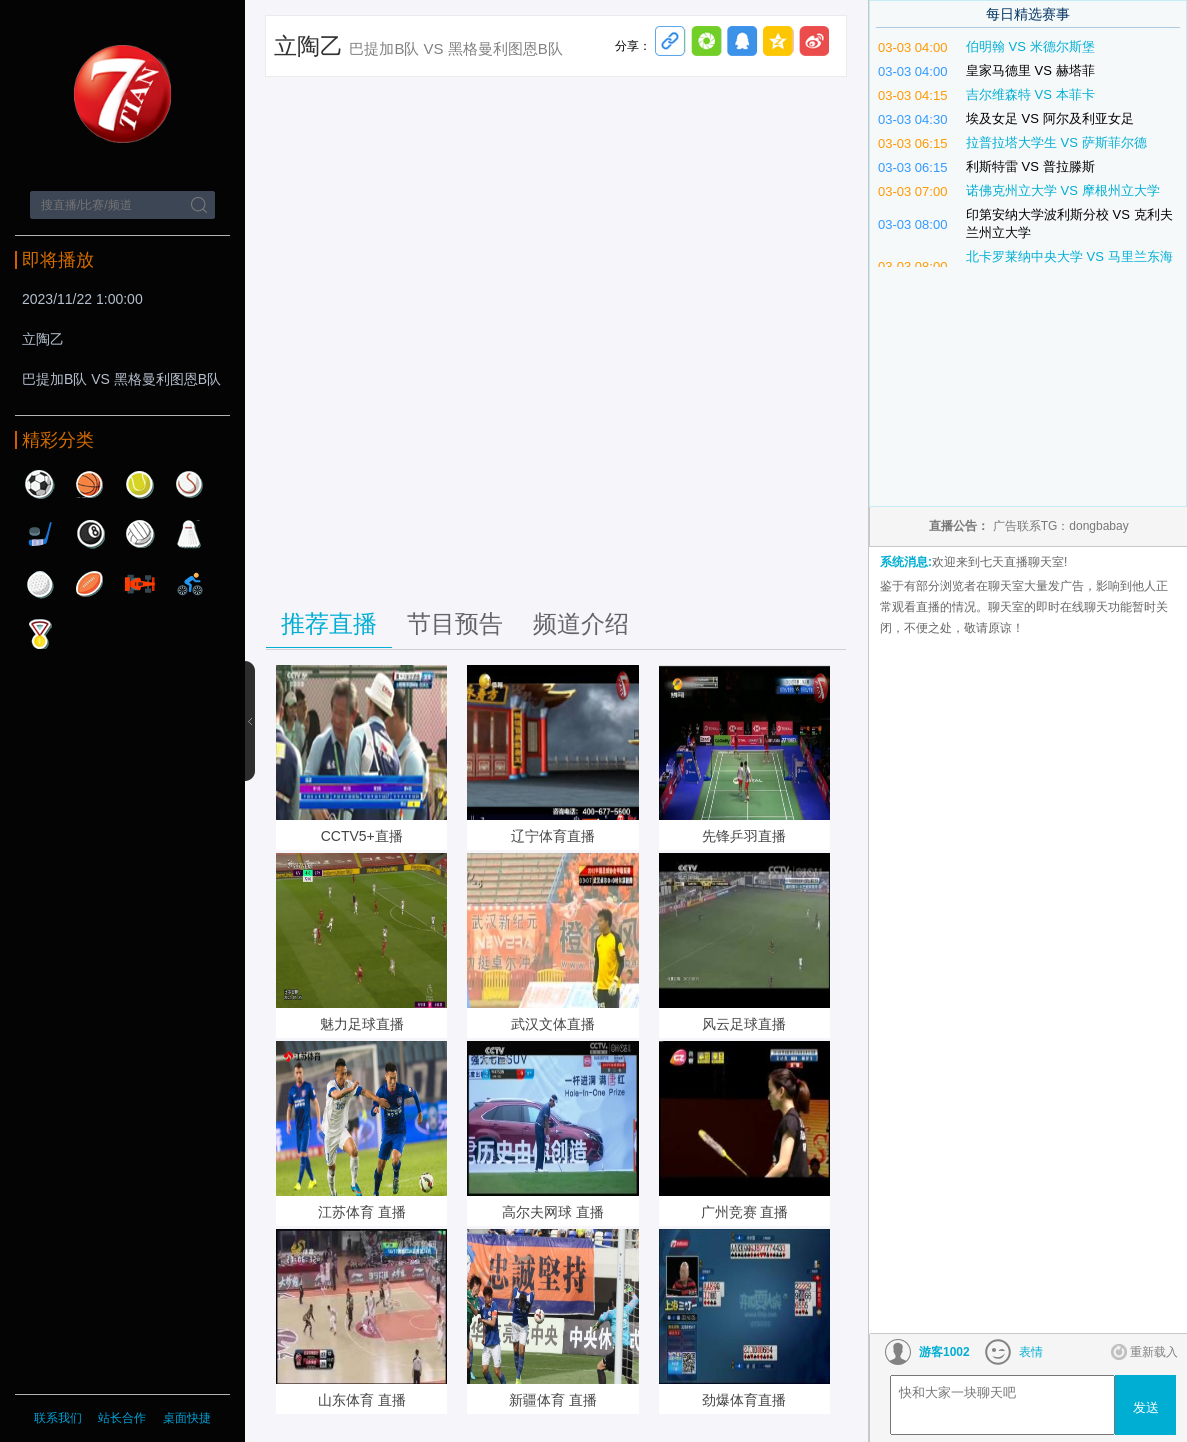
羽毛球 (190, 534)
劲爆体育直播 (744, 1400)
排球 (140, 534)
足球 (40, 484)
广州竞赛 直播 (745, 1212)
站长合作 (123, 1418)
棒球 (190, 484)
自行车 (190, 584)
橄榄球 (90, 584)
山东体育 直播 (362, 1400)
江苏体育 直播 (362, 1212)
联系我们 (58, 1418)
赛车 (140, 584)
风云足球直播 (744, 1024)
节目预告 (455, 623)
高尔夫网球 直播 (553, 1212)
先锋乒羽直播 (744, 836)
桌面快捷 (187, 1418)
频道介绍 (581, 623)
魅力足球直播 (362, 1024)
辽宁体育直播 (553, 836)
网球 (140, 484)
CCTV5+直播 (362, 836)
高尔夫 (40, 584)
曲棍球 (40, 534)
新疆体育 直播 (553, 1400)
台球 (90, 534)
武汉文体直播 (553, 1024)
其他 (40, 634)
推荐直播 (329, 623)
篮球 (90, 484)
